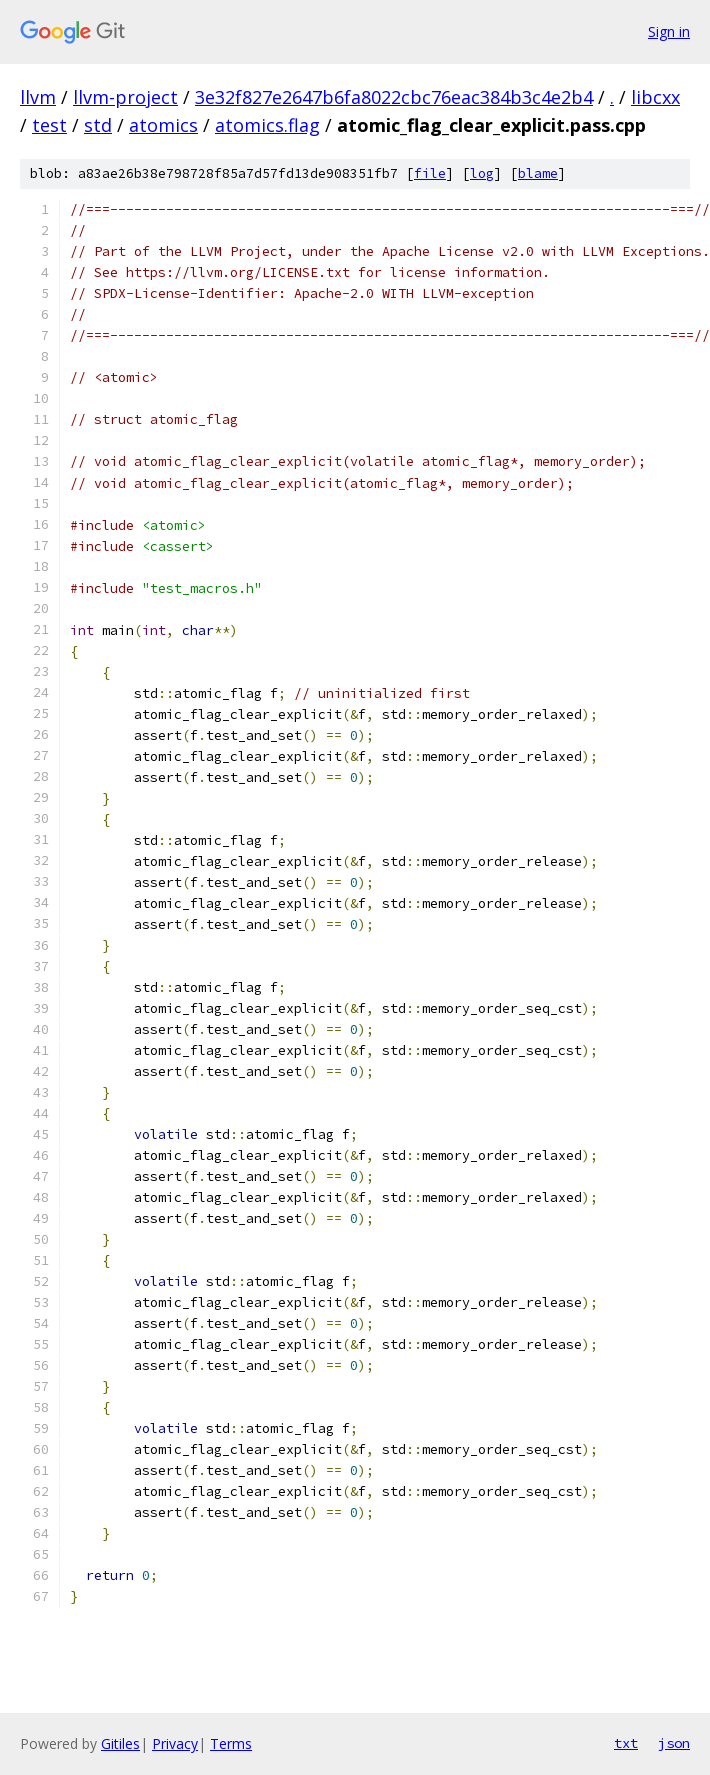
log (482, 173)
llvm (38, 97)
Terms (231, 1743)
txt (626, 1743)
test (49, 125)
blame (538, 173)
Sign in (669, 31)
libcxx (655, 97)
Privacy (175, 1743)
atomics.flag (267, 125)
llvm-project (125, 97)
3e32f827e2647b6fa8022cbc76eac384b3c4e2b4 (394, 97)
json (674, 1743)
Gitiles (120, 1743)
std (98, 125)
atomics (163, 125)
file (430, 173)
